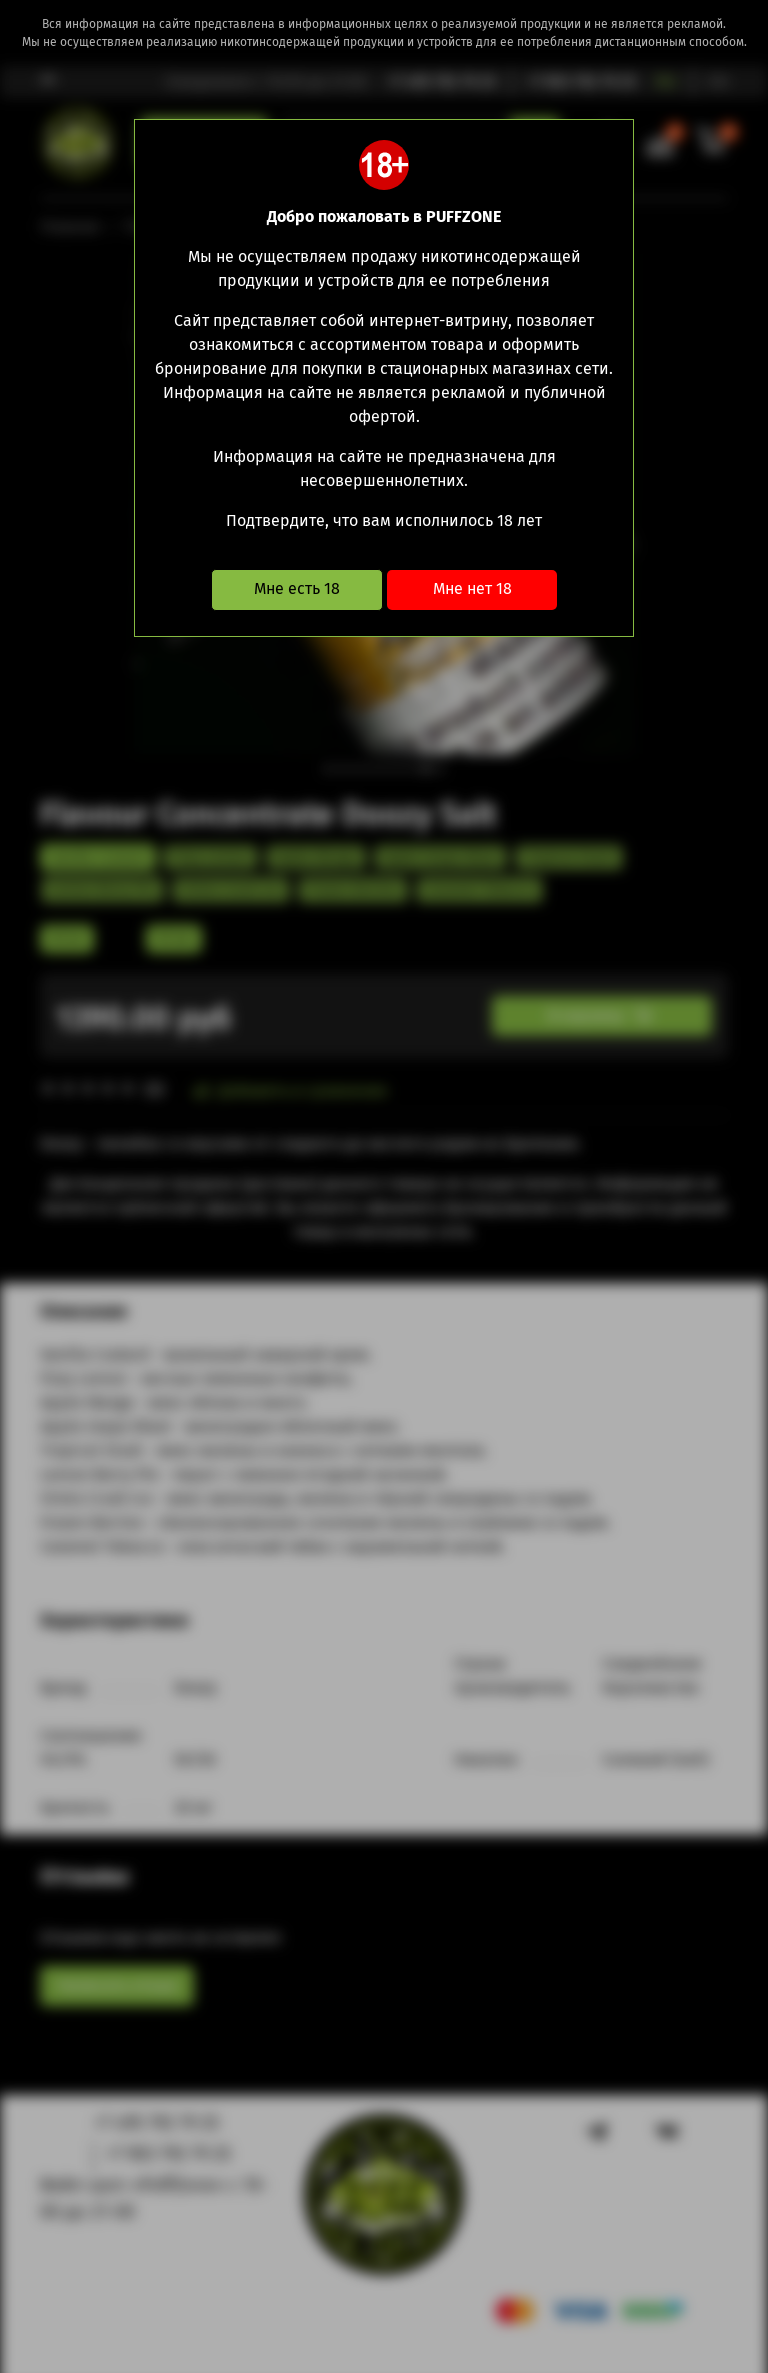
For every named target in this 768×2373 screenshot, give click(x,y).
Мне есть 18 (297, 588)
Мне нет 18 (472, 588)
